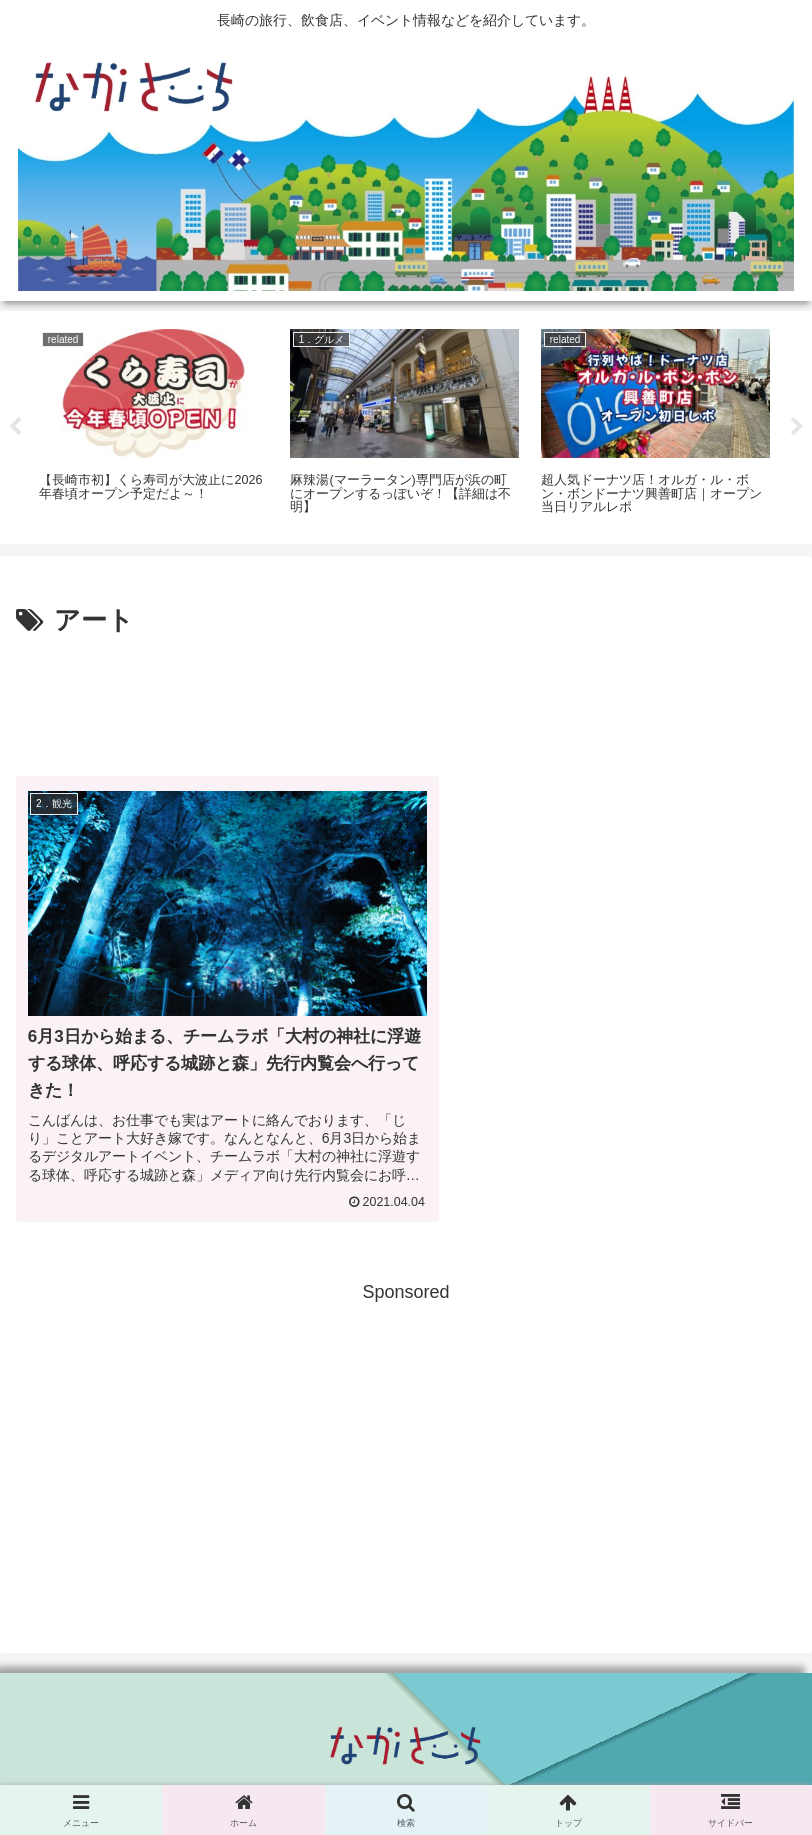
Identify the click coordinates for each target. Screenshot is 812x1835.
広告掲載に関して (141, 1771)
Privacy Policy (405, 1771)
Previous (15, 427)
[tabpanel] (153, 424)
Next (797, 427)
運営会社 (671, 1771)
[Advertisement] (406, 699)
